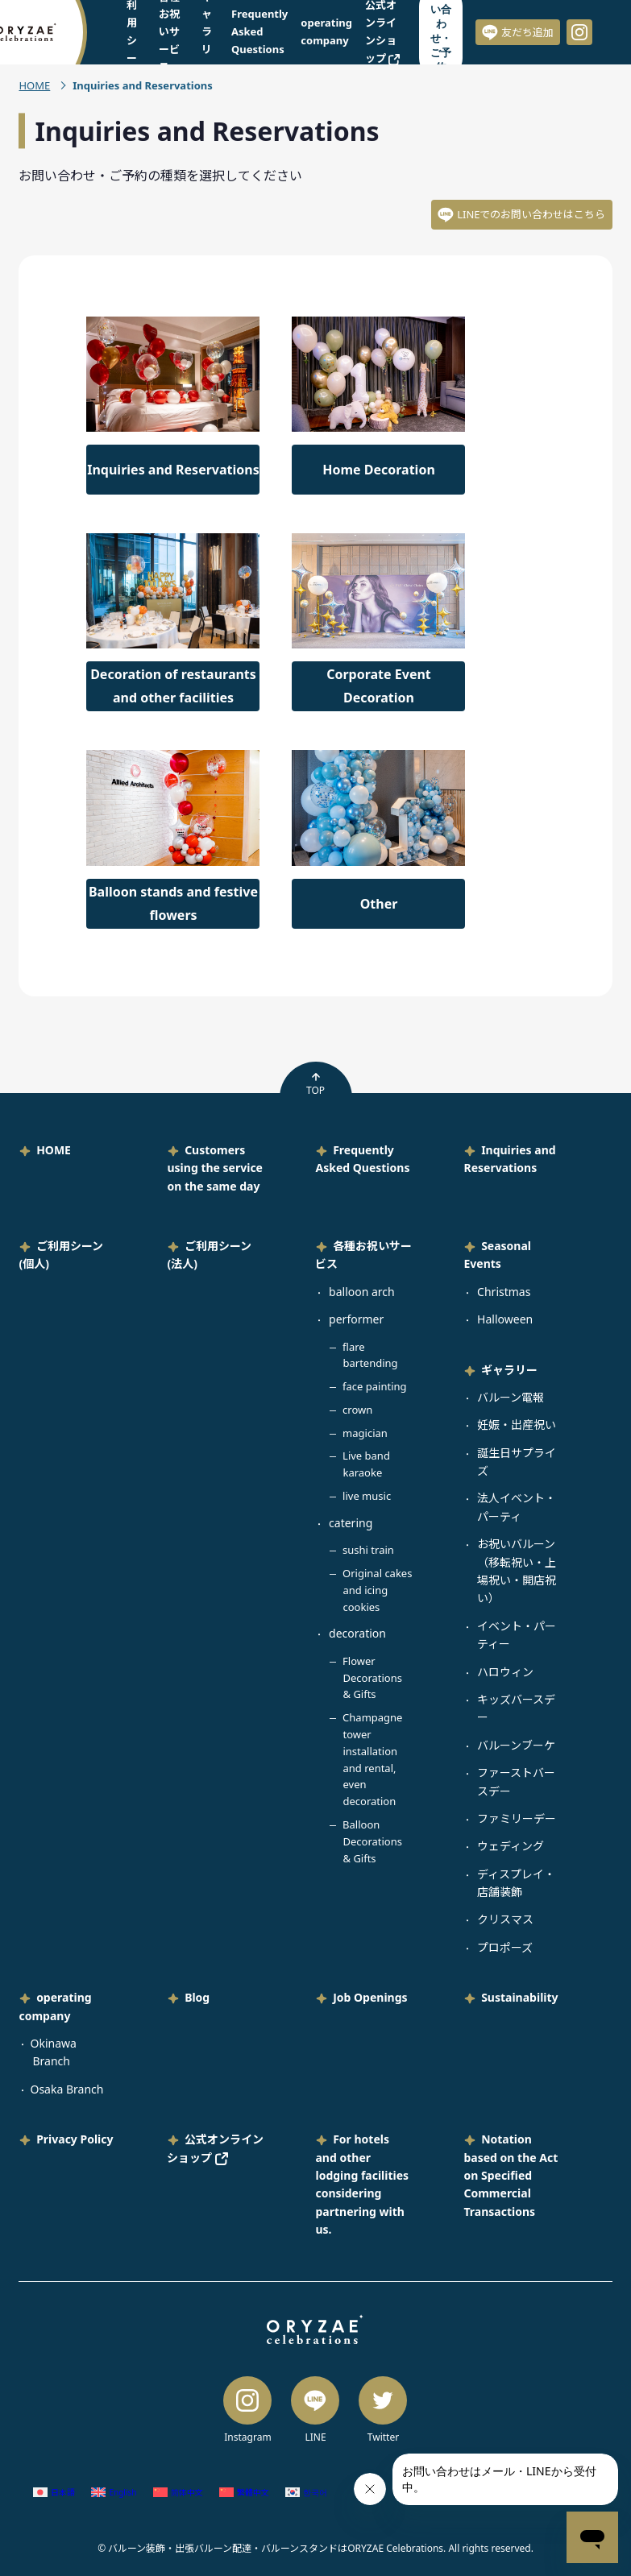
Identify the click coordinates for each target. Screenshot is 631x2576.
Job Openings (370, 1997)
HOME (34, 85)
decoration (357, 1633)
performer (356, 1319)
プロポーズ (505, 1947)
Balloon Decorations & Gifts (372, 1841)
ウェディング (510, 1845)
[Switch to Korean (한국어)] (306, 2492)
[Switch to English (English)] (113, 2492)
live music (366, 1496)
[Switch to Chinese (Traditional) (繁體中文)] (244, 2492)
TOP (315, 1084)
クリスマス (505, 1919)
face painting (374, 1386)
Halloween (505, 1319)
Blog (197, 1997)
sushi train (368, 1550)
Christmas (503, 1291)
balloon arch (362, 1291)
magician (365, 1433)
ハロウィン (505, 1671)
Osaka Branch (66, 2089)
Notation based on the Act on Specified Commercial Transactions (510, 2175)
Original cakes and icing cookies (377, 1590)
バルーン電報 (510, 1397)
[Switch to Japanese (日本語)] (54, 2492)
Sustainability (519, 1997)
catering (350, 1522)
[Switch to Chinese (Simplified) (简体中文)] (178, 2492)
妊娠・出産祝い (516, 1424)
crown (357, 1409)
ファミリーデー (516, 1818)
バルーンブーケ (516, 1745)
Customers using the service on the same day (214, 1168)
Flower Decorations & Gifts (372, 1678)
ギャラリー (509, 1369)
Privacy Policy (74, 2139)
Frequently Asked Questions (259, 31)
